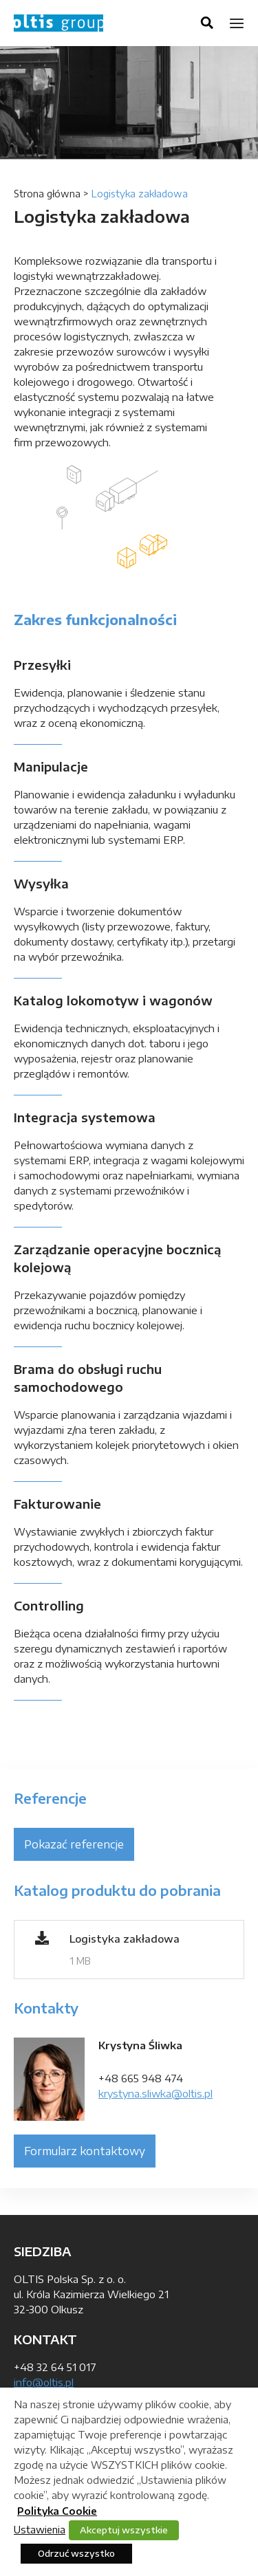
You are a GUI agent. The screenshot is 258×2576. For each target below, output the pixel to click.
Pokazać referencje (74, 1844)
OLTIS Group (58, 23)
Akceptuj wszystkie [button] (124, 2529)
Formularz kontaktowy (84, 2151)
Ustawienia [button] (39, 2529)
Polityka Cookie (57, 2511)
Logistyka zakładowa (124, 1938)
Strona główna (47, 193)
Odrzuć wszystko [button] (76, 2553)
